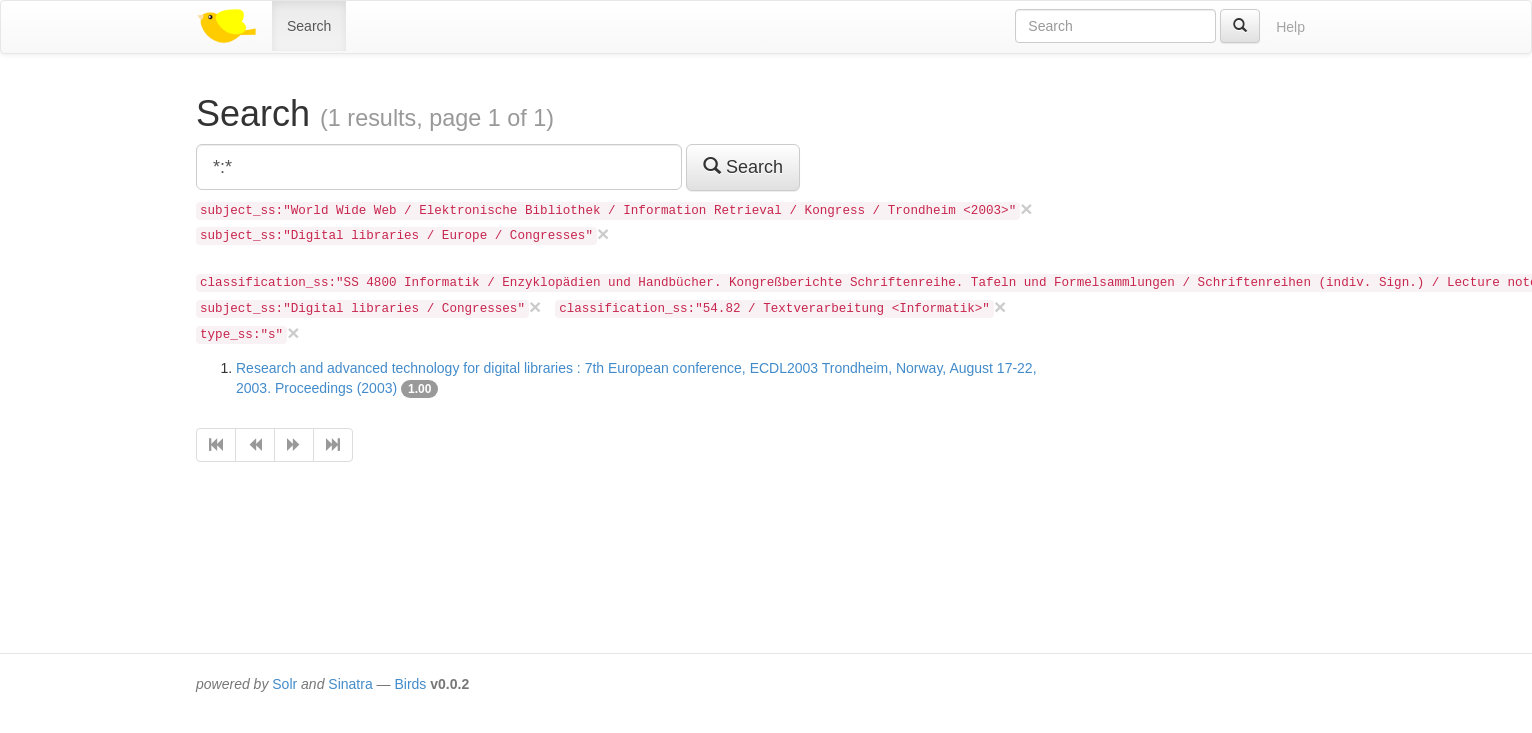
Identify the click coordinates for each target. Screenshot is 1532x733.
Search (309, 26)
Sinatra (350, 684)
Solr (284, 684)
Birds (410, 684)
